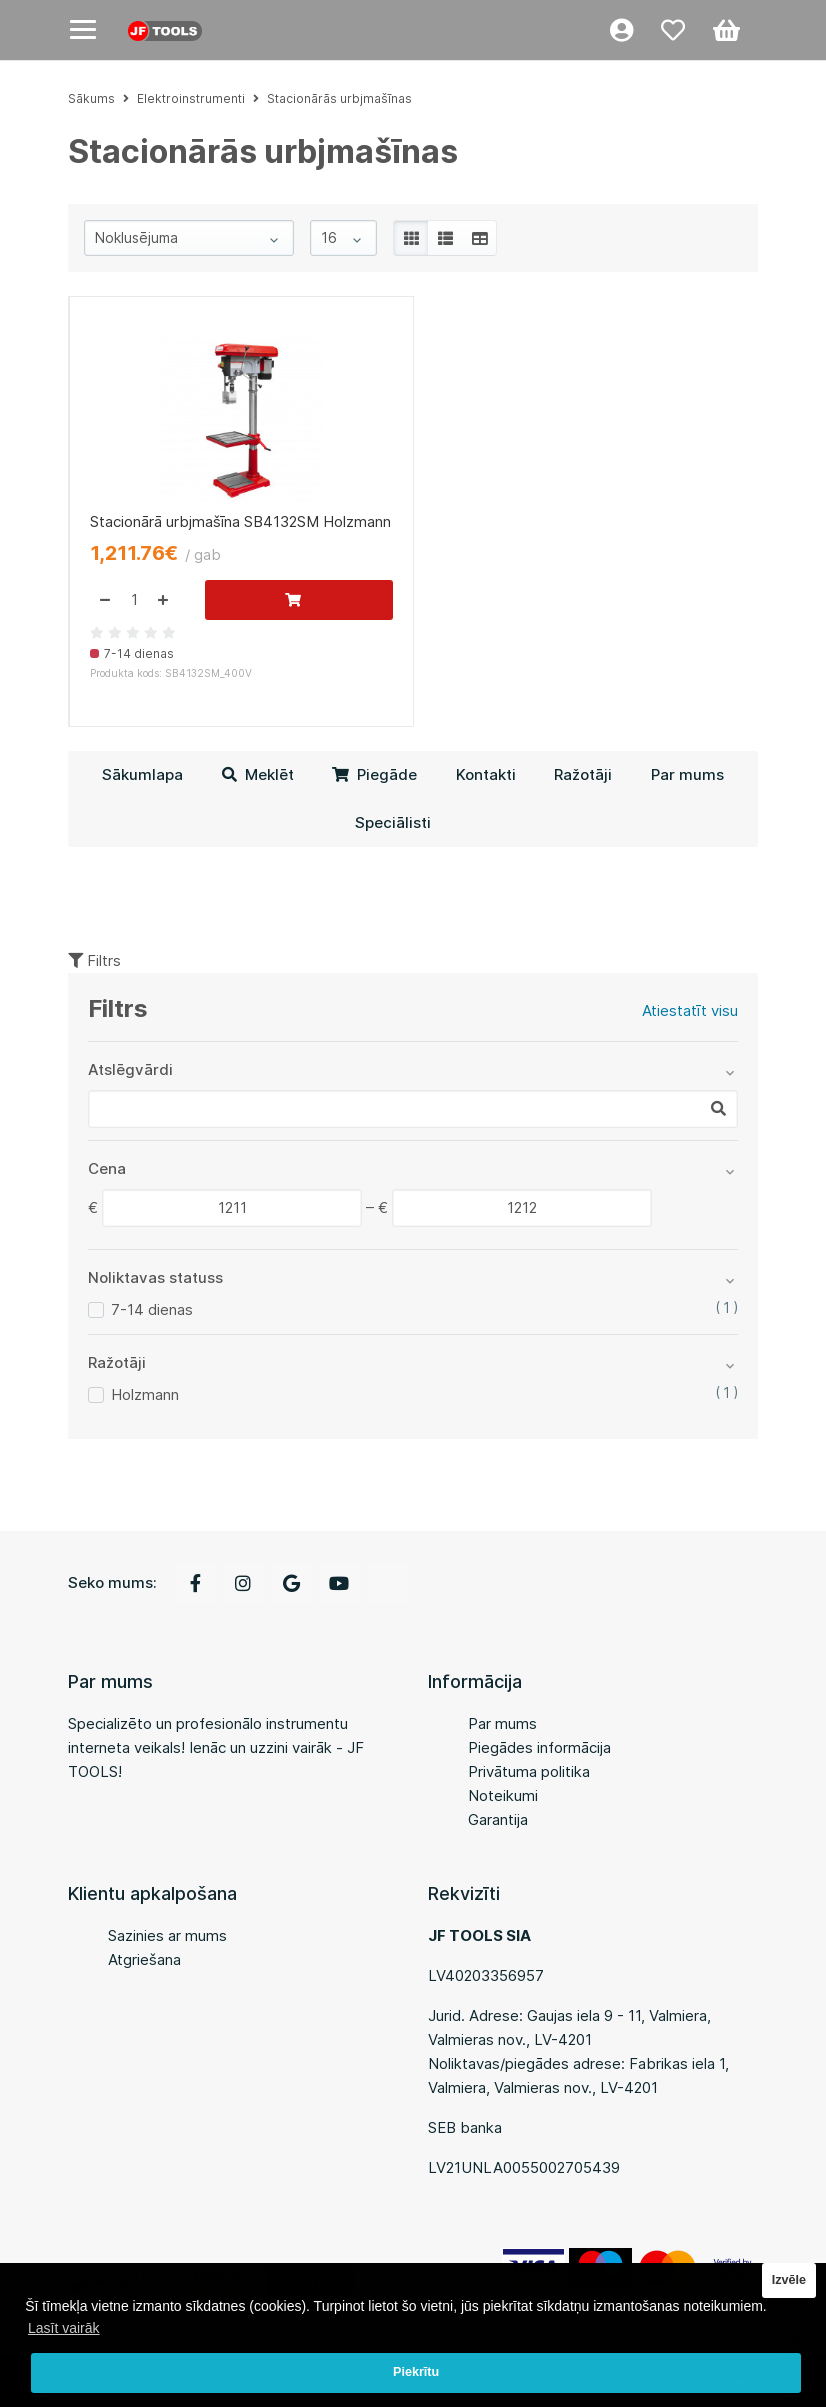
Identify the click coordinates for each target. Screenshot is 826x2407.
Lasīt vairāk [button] (64, 2328)
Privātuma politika (529, 1771)
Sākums (91, 98)
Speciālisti (393, 822)
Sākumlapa (142, 774)
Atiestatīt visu (690, 1010)
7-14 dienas (152, 1309)
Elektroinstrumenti (191, 98)
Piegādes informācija (539, 1747)
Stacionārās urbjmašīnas (339, 98)
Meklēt (258, 774)
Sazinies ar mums (167, 1935)
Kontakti (486, 774)
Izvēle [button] (789, 2280)
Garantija (498, 1819)
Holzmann (145, 1394)
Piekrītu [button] (416, 2372)
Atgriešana (144, 1959)
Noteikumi (503, 1795)
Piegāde (374, 774)
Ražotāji (583, 774)
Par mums (687, 774)
